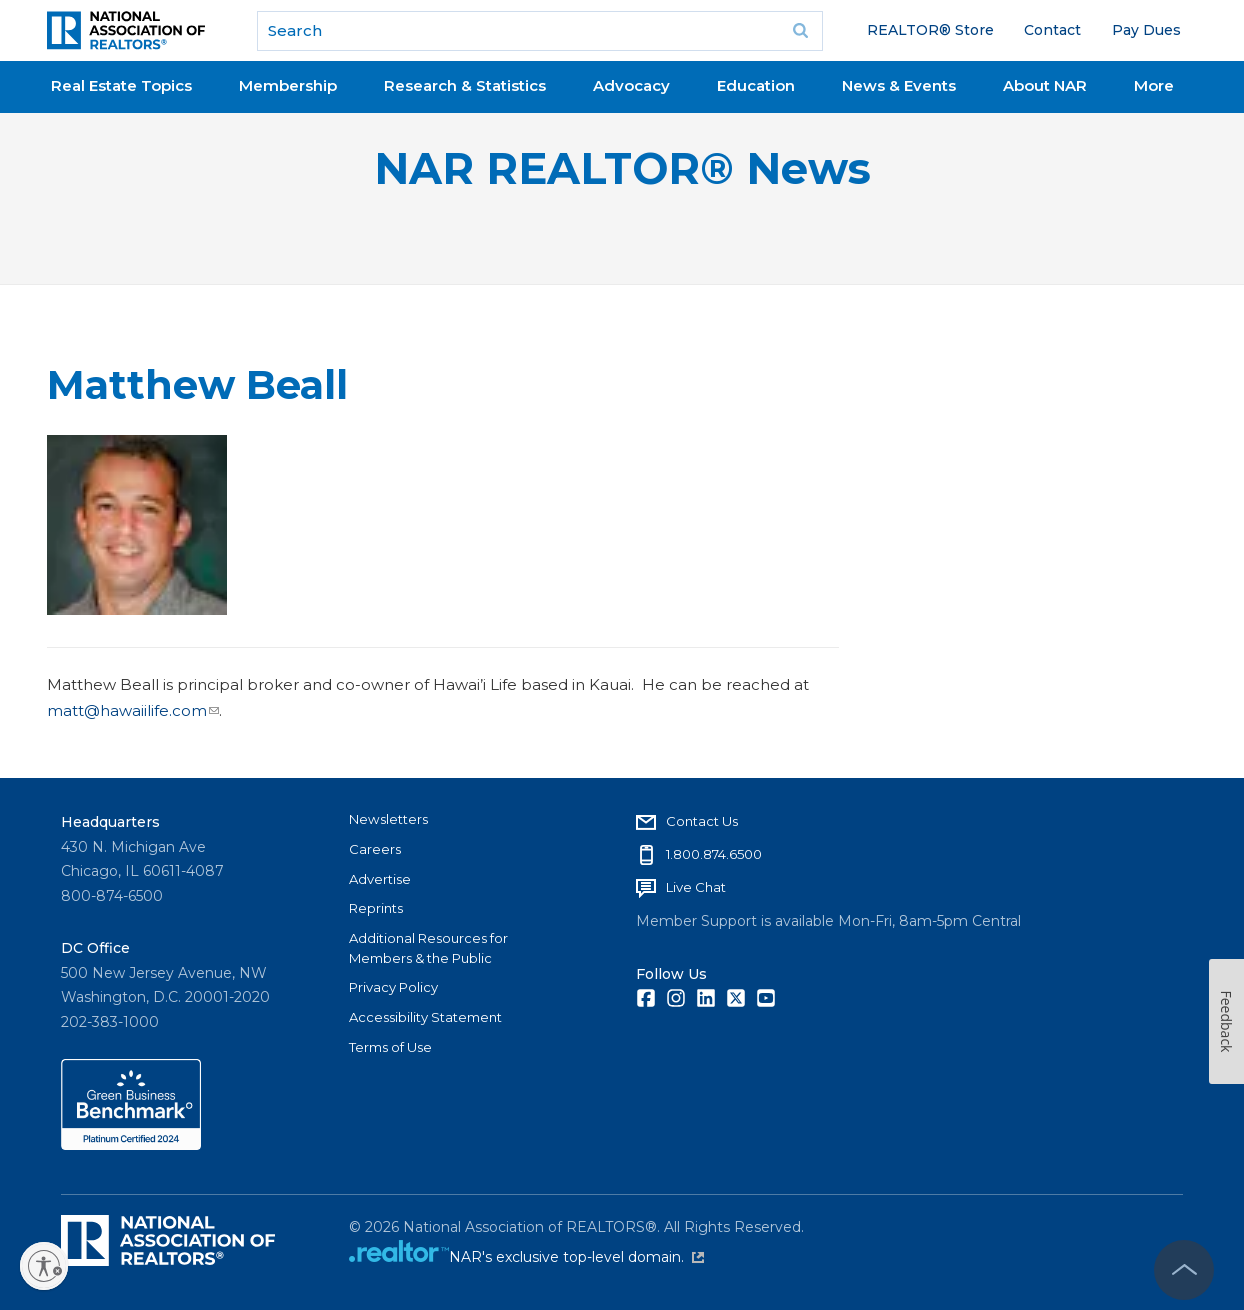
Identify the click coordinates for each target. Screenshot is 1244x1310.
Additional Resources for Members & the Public (428, 948)
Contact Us (702, 821)
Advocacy (631, 85)
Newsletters (388, 819)
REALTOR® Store (930, 30)
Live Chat (696, 887)
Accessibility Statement (425, 1017)
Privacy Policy (393, 987)
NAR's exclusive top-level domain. (576, 1257)
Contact (1052, 30)
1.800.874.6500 (714, 854)
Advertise (380, 879)
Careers (375, 849)
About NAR (1045, 85)
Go (801, 31)
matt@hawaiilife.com (133, 710)
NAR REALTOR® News (622, 168)
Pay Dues (1146, 30)
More (1154, 85)
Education (756, 85)
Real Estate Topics (121, 85)
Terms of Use (390, 1047)
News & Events (899, 85)
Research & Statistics (465, 85)
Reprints (376, 908)
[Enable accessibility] (44, 1266)
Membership (288, 85)
